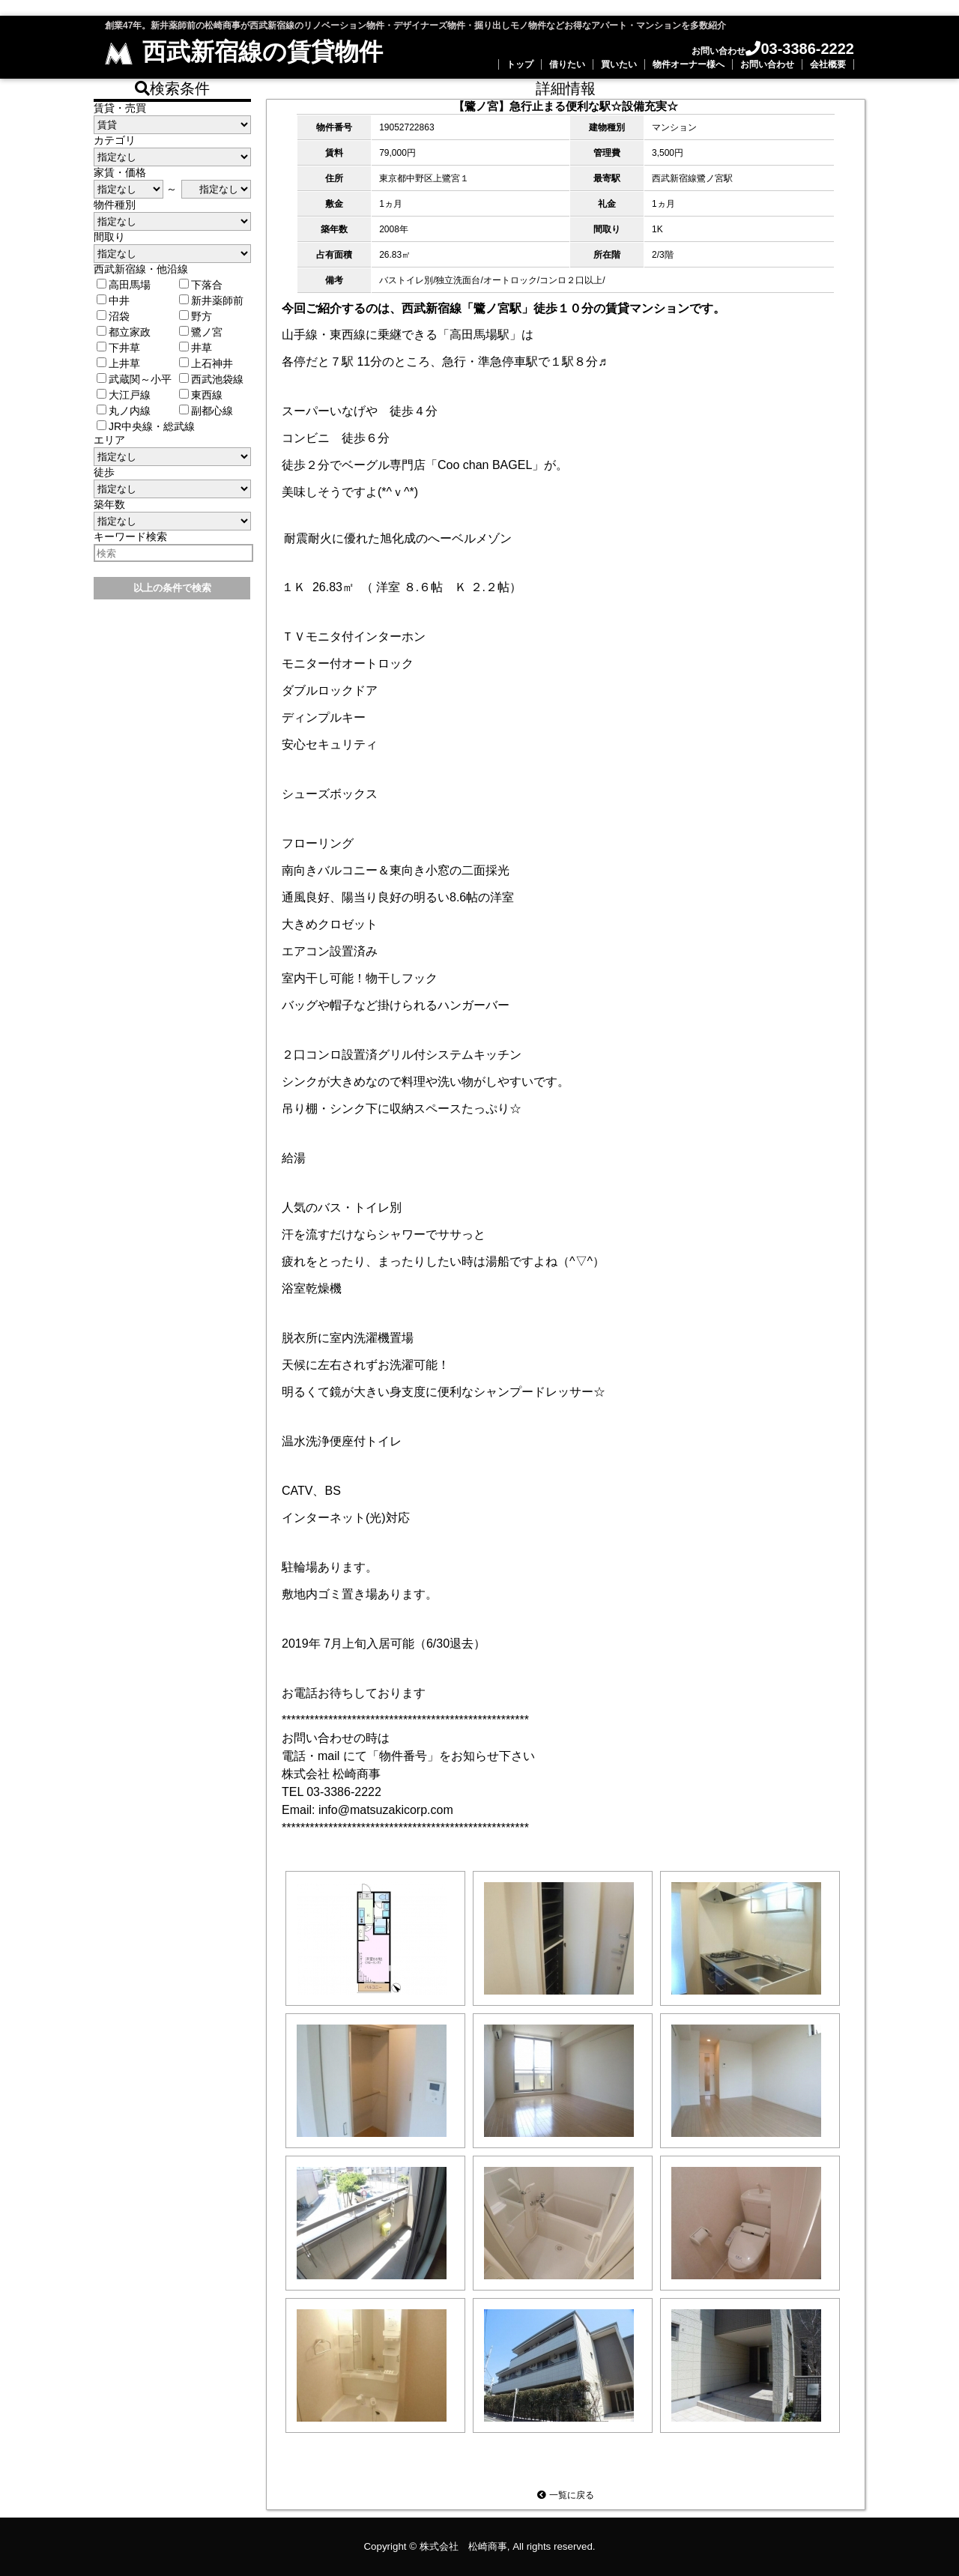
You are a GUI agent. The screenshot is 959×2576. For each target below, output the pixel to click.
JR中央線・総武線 (146, 426)
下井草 (118, 348)
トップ (519, 64)
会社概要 (828, 64)
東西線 (201, 395)
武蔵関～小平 (134, 379)
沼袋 (113, 316)
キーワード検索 (130, 536)
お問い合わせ (767, 64)
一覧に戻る (565, 2495)
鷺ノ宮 (201, 332)
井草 (195, 348)
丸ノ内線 (124, 411)
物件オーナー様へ (688, 64)
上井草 (118, 363)
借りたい (567, 64)
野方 (195, 316)
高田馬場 (124, 285)
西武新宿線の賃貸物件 (244, 51)
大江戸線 (124, 395)
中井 (113, 300)
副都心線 (206, 411)
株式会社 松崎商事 (463, 2546)
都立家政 (124, 332)
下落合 (201, 285)
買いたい (619, 64)
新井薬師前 (211, 300)
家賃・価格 (120, 172)
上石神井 (206, 363)
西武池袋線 (211, 379)
